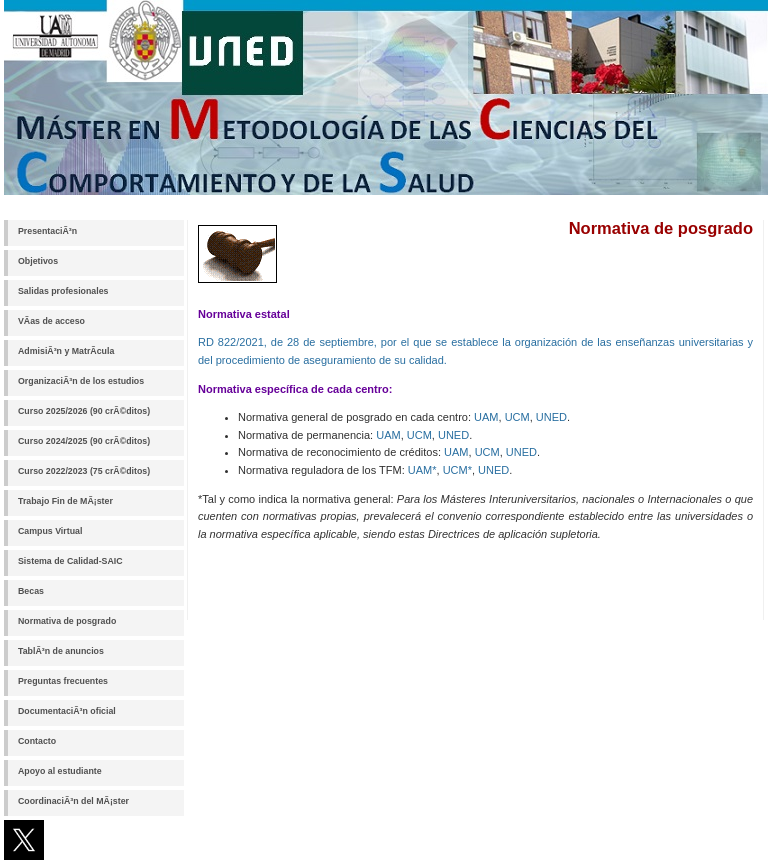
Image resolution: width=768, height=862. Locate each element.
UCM (517, 417)
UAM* (422, 470)
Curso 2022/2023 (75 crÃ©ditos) (84, 471)
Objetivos (38, 261)
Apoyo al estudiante (60, 771)
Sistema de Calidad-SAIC (70, 561)
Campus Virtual (50, 531)
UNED (551, 417)
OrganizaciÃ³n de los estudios (81, 381)
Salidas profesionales (63, 291)
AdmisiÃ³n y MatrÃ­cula (66, 351)
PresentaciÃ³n (47, 231)
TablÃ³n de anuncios (61, 651)
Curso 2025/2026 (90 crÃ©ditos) (84, 411)
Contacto (37, 741)
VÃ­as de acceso (51, 321)
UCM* (457, 470)
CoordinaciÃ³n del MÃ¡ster (73, 801)
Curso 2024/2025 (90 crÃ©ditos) (84, 441)
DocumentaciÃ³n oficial (67, 711)
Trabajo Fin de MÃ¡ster (65, 501)
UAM (486, 417)
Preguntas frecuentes (63, 681)
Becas (31, 591)
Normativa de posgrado (67, 621)
